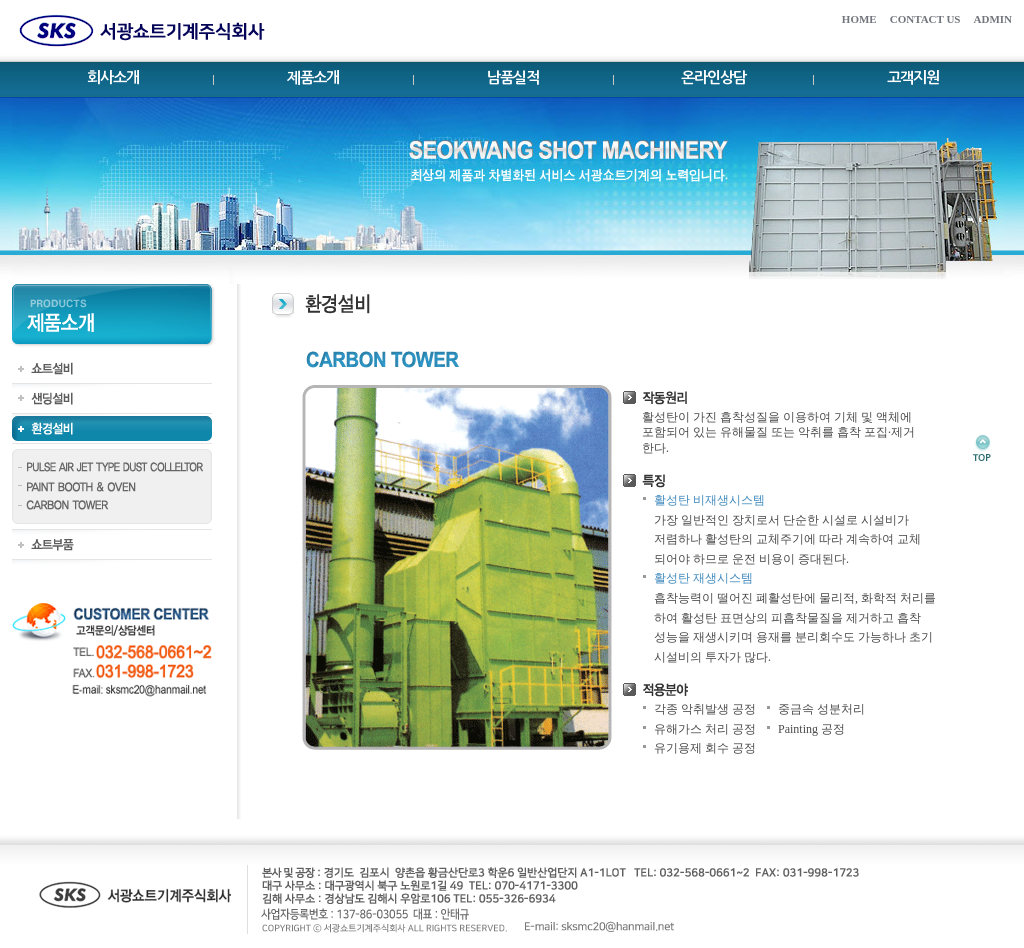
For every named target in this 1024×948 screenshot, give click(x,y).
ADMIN (993, 19)
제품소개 (313, 77)
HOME (859, 19)
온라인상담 (713, 77)
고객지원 (913, 77)
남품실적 (513, 77)
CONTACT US (925, 19)
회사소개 (113, 77)
